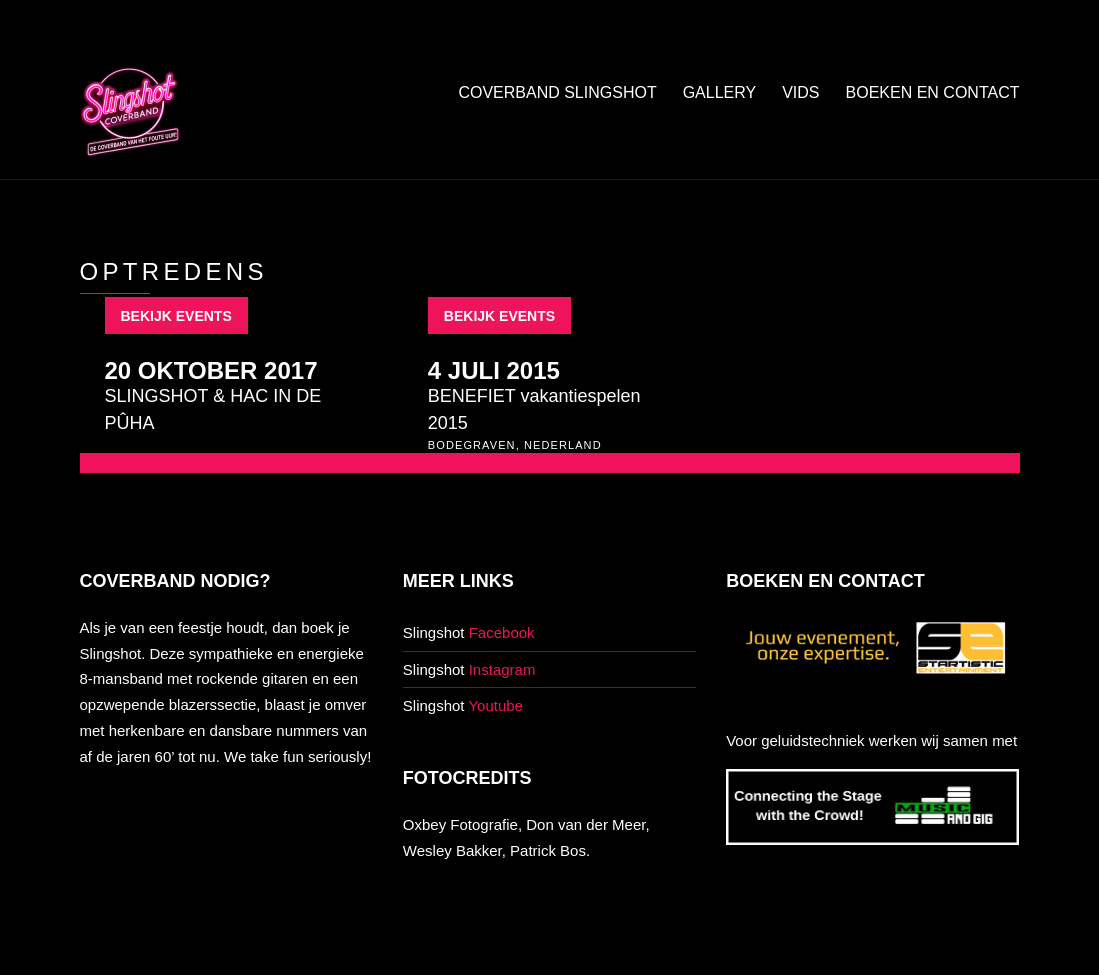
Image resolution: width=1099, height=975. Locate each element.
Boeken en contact (933, 92)
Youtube (495, 705)
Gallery (720, 92)
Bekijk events (176, 316)
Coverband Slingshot (557, 92)
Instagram (502, 669)
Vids (800, 92)
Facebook (502, 632)
